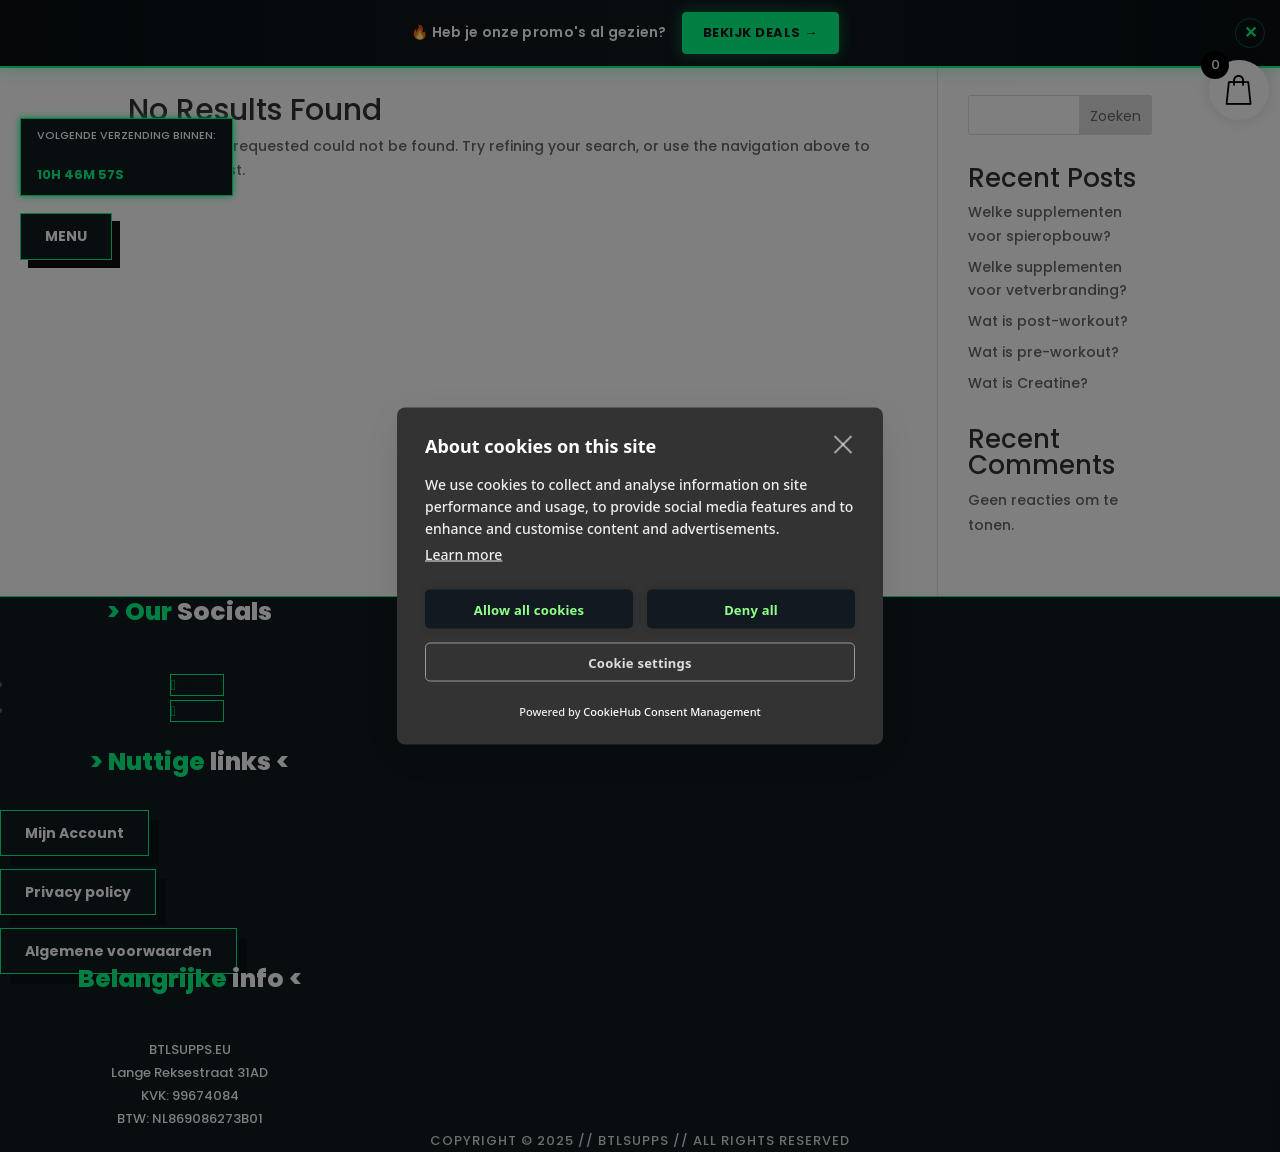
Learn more (463, 554)
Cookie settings (639, 662)
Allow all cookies (529, 609)
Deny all (751, 609)
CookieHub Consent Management (671, 711)
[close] (843, 444)
